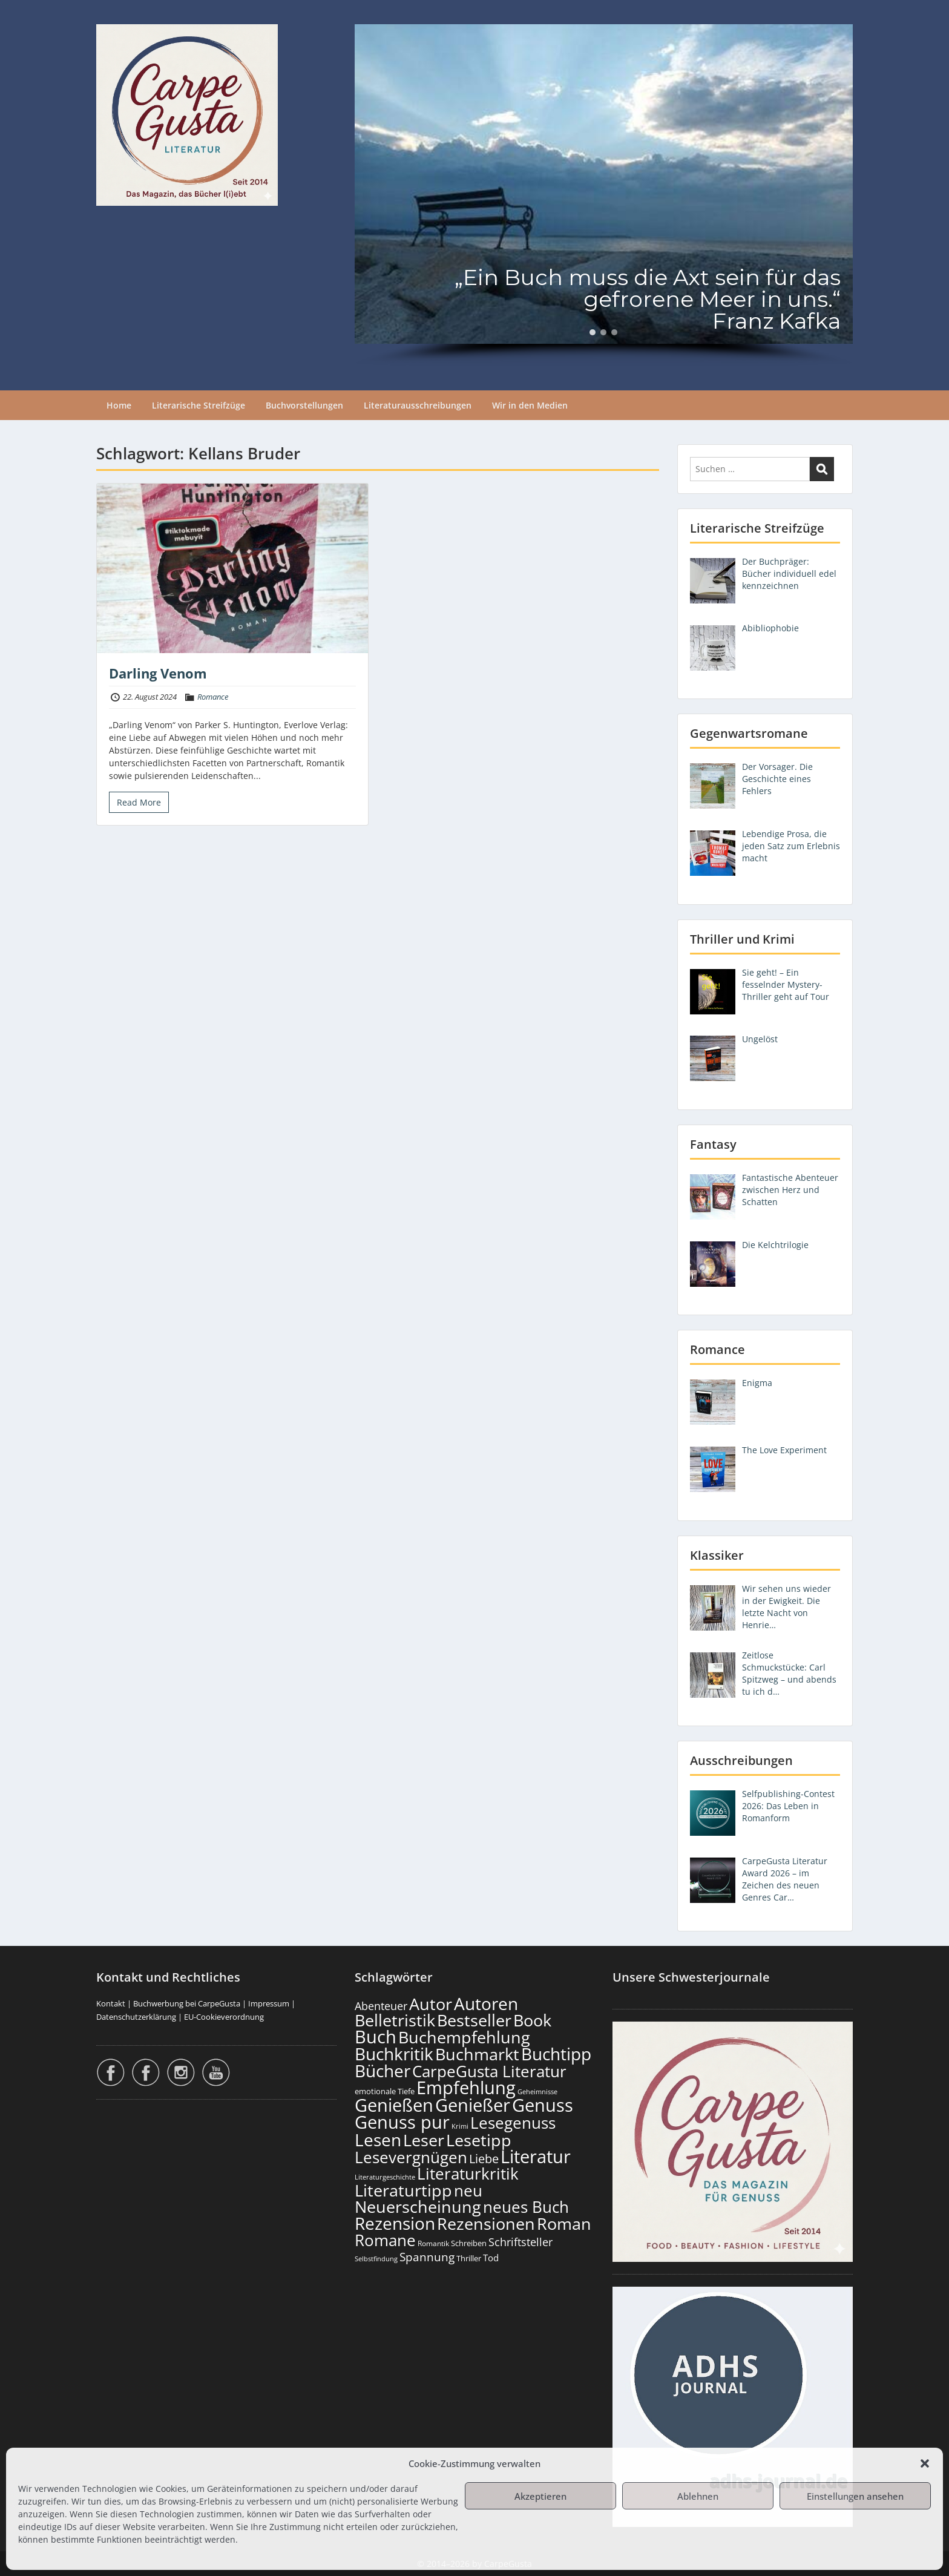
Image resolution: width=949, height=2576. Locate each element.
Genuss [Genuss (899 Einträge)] (542, 2105)
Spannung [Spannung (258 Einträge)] (427, 2257)
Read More (139, 802)
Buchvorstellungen (304, 405)
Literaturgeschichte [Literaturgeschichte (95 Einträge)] (385, 2177)
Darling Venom (158, 673)
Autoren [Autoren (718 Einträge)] (486, 2003)
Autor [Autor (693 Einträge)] (430, 2004)
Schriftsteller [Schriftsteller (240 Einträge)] (520, 2241)
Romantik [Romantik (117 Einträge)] (433, 2243)
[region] (604, 195)
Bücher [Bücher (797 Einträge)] (382, 2070)
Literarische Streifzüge (198, 405)
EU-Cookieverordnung (224, 2016)
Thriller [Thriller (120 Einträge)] (468, 2258)
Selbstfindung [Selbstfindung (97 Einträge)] (376, 2258)
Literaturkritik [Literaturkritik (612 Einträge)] (468, 2173)
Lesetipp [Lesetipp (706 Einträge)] (478, 2140)
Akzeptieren (540, 2496)
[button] (925, 2463)
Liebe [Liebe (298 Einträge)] (484, 2158)
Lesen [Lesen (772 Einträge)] (378, 2139)
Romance (212, 696)
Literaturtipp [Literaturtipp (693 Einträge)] (403, 2190)
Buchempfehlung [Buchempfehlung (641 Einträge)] (464, 2037)
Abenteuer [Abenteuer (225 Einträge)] (381, 2006)
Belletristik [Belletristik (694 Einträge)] (395, 2020)
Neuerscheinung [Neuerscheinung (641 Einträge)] (418, 2207)
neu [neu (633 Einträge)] (468, 2190)
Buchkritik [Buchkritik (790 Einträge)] (394, 2053)
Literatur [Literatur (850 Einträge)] (536, 2156)
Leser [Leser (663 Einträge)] (423, 2140)
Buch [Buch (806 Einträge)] (375, 2036)
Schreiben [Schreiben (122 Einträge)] (469, 2243)
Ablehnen (697, 2496)
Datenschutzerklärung (136, 2016)
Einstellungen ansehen (855, 2496)
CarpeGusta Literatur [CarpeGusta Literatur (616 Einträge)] (489, 2071)
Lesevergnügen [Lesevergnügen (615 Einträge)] (411, 2157)
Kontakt (110, 2003)
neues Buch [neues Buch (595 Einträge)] (526, 2207)
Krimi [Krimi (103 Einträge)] (460, 2126)
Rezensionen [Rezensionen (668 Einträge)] (486, 2223)
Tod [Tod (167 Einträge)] (491, 2257)
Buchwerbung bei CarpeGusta (186, 2003)
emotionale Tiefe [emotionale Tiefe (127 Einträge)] (385, 2091)
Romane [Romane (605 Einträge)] (385, 2240)
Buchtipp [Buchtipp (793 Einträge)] (556, 2053)
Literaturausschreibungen (417, 405)
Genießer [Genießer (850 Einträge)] (472, 2105)
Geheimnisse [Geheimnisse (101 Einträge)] (537, 2091)
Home (119, 405)
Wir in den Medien (530, 405)
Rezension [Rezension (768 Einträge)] (395, 2223)
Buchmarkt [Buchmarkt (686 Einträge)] (477, 2054)
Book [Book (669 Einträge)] (532, 2020)
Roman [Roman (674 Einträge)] (564, 2223)
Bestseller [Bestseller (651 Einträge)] (474, 2020)
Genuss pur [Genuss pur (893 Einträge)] (402, 2122)
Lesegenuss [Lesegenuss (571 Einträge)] (513, 2123)
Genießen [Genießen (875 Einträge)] (394, 2105)
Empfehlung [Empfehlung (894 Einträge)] (466, 2087)
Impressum (268, 2003)
